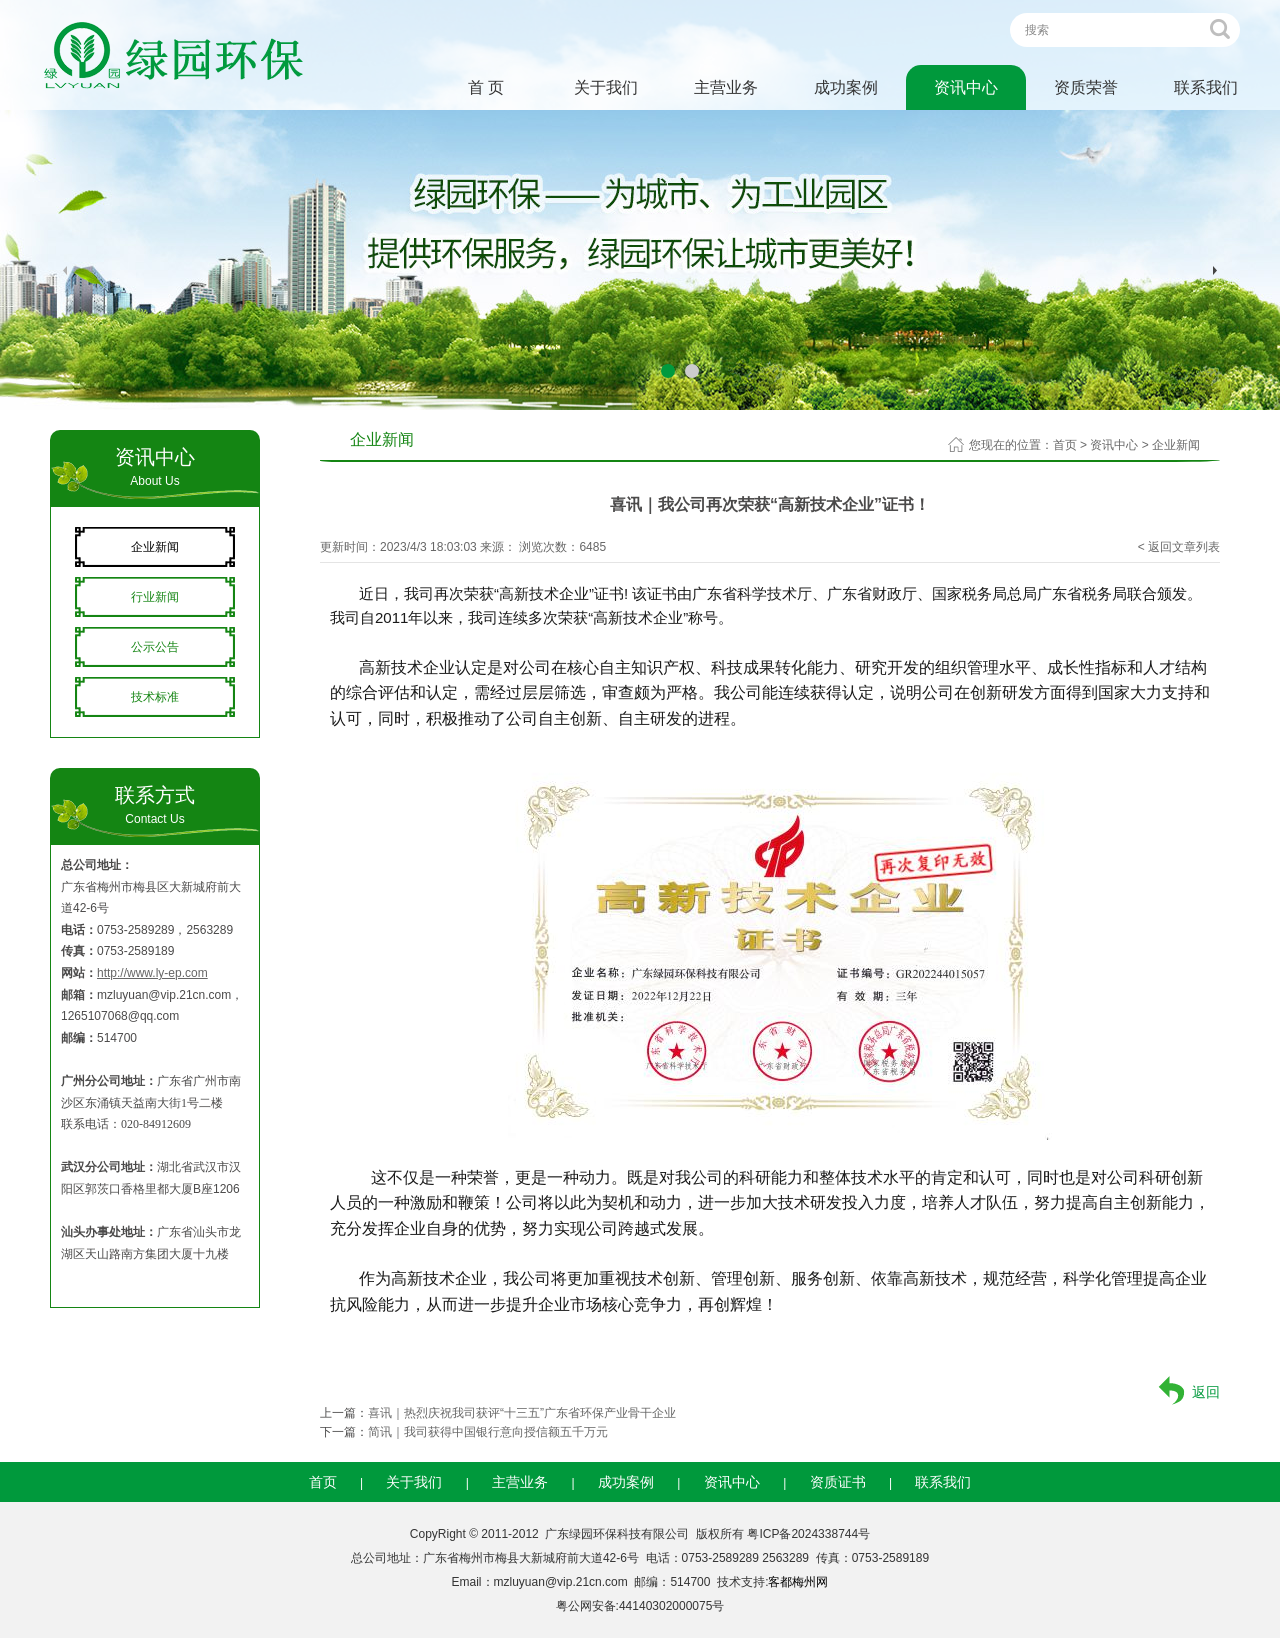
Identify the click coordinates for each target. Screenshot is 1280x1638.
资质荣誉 (1086, 87)
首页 (1065, 445)
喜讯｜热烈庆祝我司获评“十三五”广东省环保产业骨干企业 (522, 1413)
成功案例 (846, 87)
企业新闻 (155, 547)
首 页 (486, 87)
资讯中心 (966, 87)
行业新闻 (155, 597)
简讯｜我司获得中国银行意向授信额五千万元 (488, 1432)
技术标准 (155, 697)
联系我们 (1206, 87)
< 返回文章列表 (1179, 547)
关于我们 (606, 87)
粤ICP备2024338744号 (808, 1534)
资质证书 (838, 1482)
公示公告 (155, 647)
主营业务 (726, 87)
